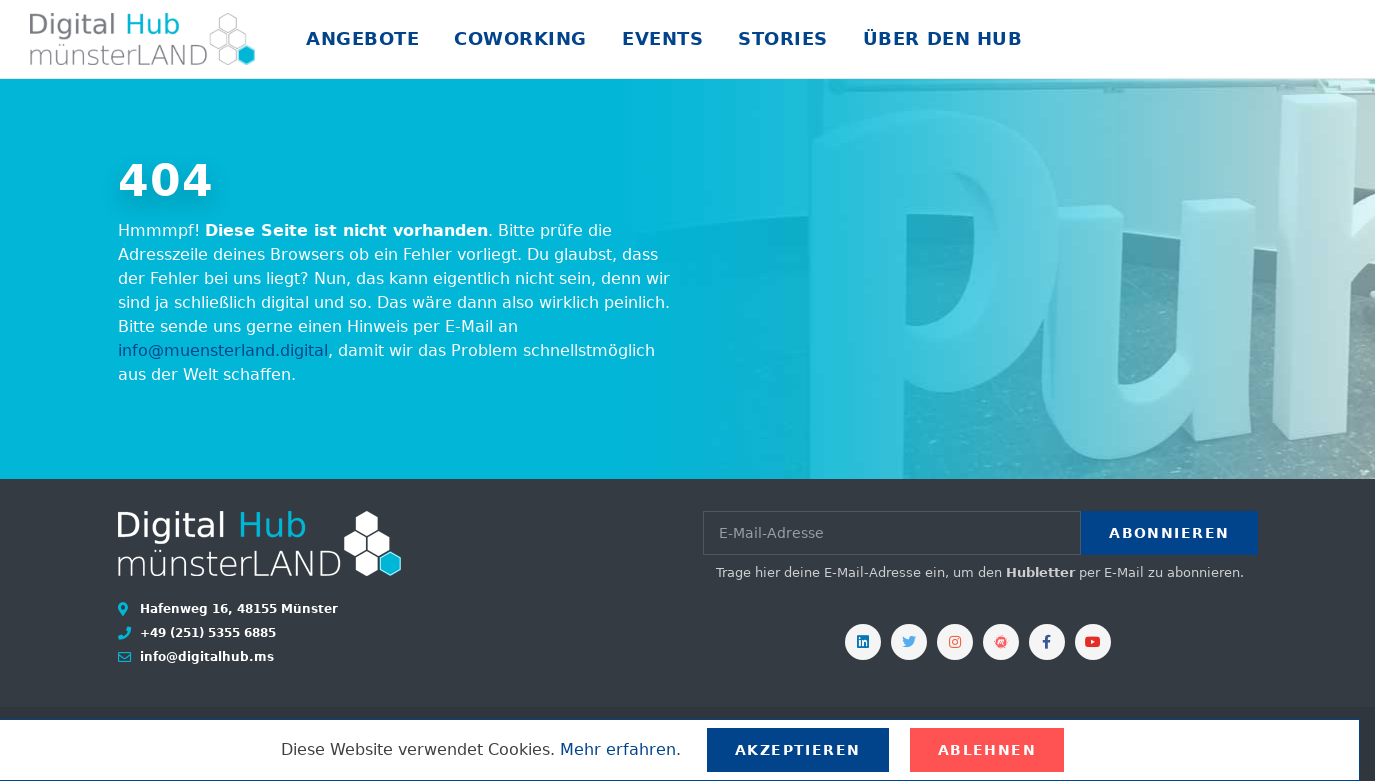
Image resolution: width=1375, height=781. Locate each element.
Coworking (520, 39)
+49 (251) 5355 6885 (206, 633)
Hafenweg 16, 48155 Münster (237, 609)
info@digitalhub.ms (205, 657)
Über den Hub (942, 39)
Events (662, 39)
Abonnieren (1169, 533)
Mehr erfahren (618, 749)
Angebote (362, 39)
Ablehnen (987, 750)
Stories (783, 39)
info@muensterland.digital (223, 350)
